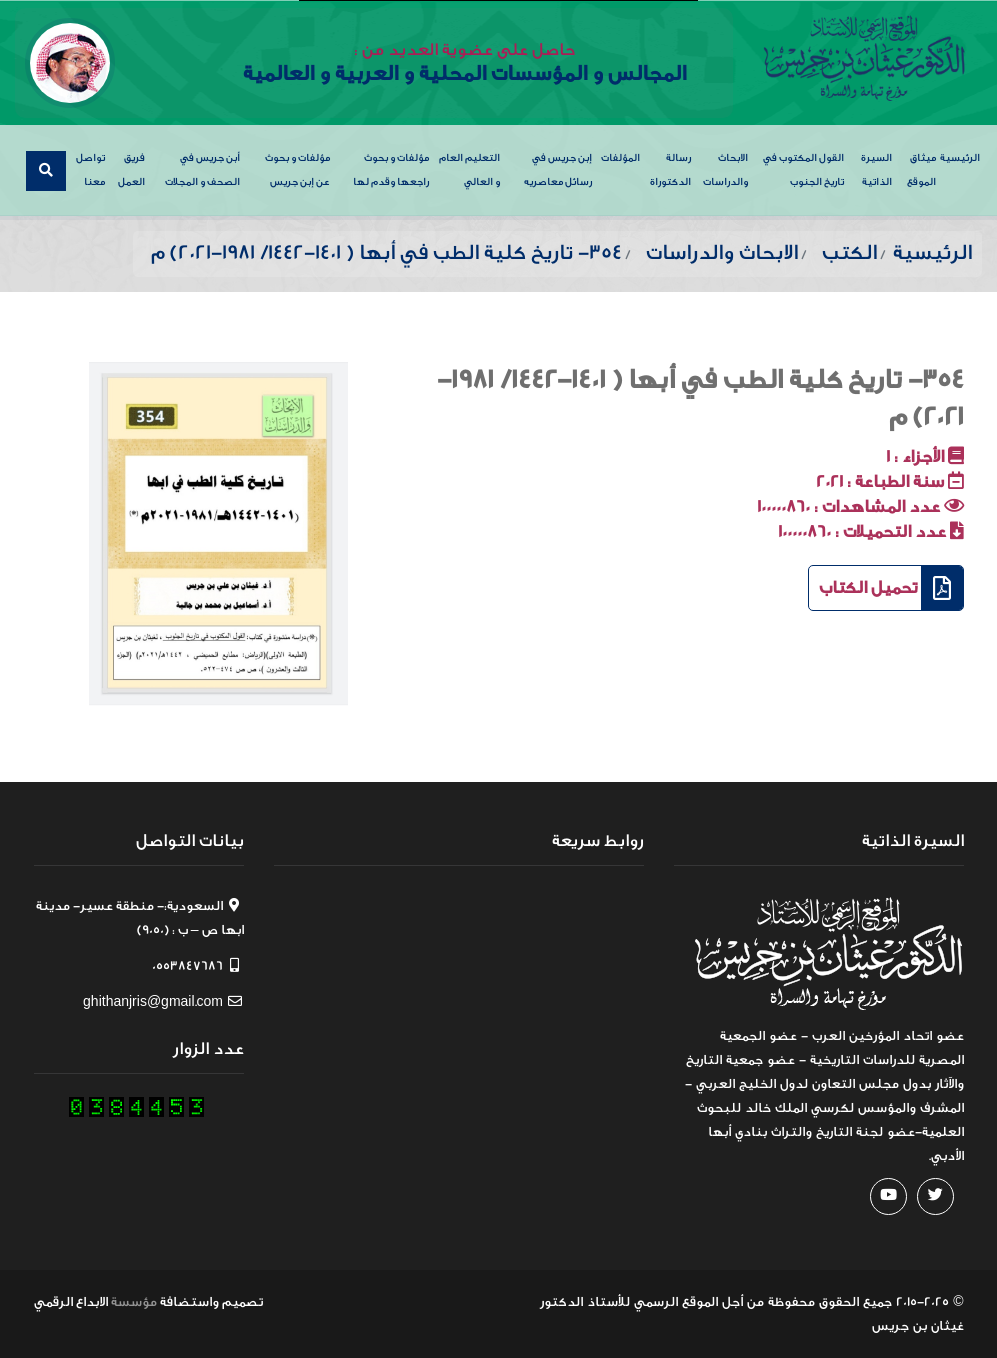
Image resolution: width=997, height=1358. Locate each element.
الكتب (849, 252)
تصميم (242, 1301)
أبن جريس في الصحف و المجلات (202, 170)
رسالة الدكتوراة (670, 170)
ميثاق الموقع (921, 170)
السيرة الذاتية (876, 170)
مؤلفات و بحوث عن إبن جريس (297, 170)
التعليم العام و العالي (469, 170)
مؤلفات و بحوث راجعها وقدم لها (391, 170)
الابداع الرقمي (71, 1301)
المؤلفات (620, 158)
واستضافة (189, 1301)
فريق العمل (131, 170)
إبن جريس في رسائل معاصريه (558, 170)
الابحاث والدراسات (725, 170)
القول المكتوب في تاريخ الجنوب (803, 170)
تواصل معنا (90, 170)
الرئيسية (960, 158)
